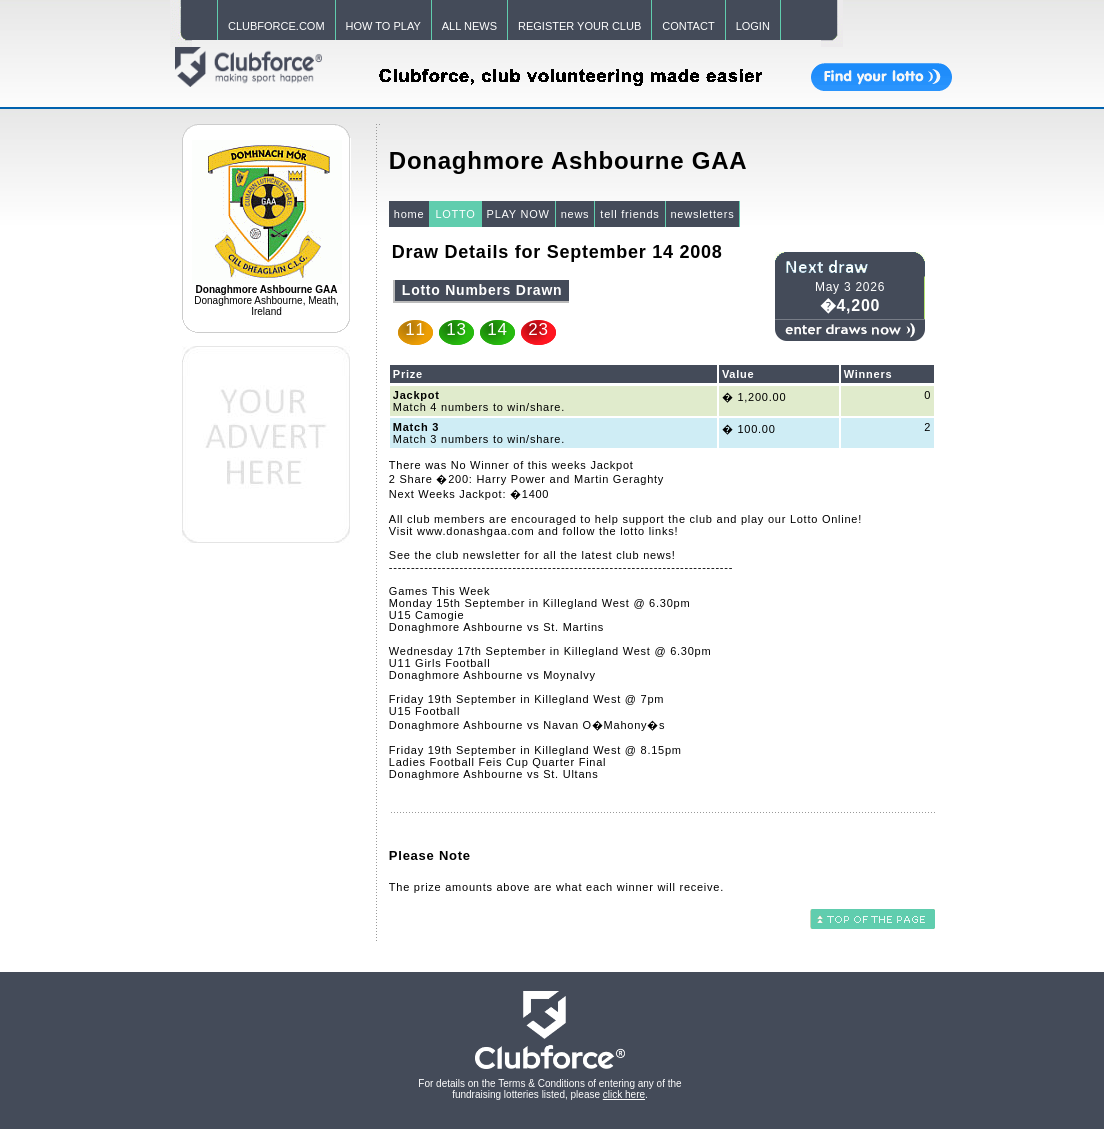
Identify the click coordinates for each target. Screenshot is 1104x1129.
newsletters (703, 214)
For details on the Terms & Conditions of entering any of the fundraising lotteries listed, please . (549, 1089)
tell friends (629, 214)
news (575, 214)
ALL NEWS (469, 26)
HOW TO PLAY (383, 26)
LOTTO (455, 214)
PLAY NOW (518, 214)
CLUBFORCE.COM (276, 26)
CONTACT (688, 26)
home (409, 214)
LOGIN (753, 26)
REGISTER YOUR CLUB (579, 26)
